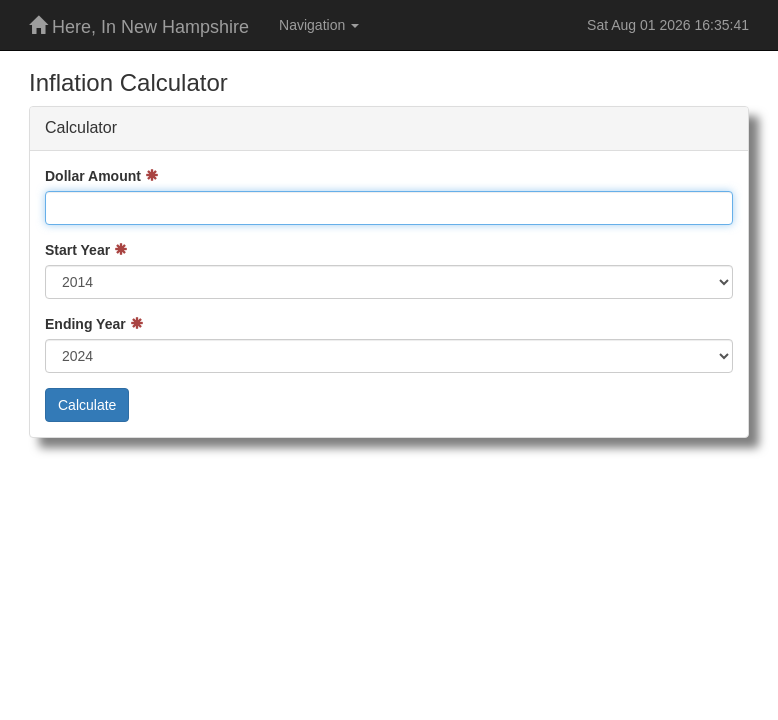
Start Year (77, 250)
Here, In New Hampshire (139, 26)
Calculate (87, 405)
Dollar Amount (93, 176)
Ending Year (85, 324)
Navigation (319, 25)
